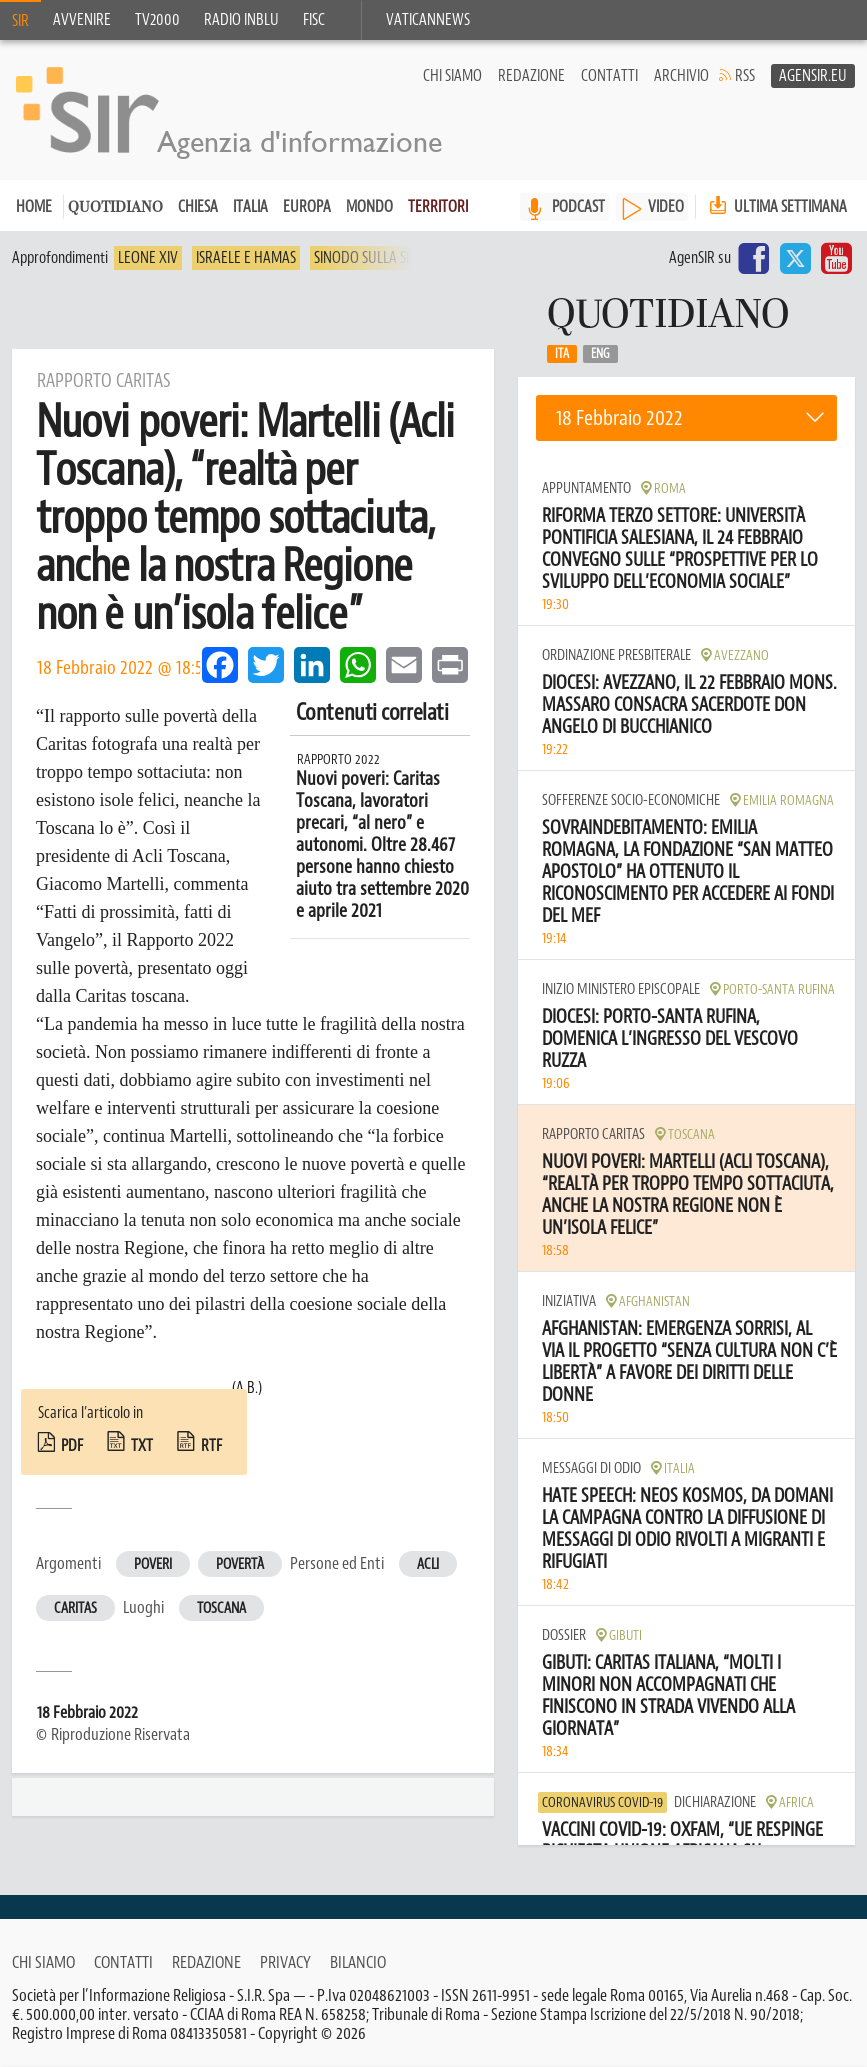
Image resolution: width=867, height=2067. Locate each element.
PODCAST (578, 207)
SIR (20, 21)
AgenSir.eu (813, 76)
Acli (428, 1564)
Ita (562, 354)
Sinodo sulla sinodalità (391, 258)
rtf (211, 1446)
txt (142, 1446)
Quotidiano (115, 208)
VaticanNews (428, 20)
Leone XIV (148, 258)
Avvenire (82, 20)
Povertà (240, 1564)
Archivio (681, 76)
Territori (438, 207)
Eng (600, 354)
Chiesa (198, 207)
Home (34, 207)
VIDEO (666, 207)
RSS (745, 76)
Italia (250, 207)
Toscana (221, 1608)
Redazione (531, 76)
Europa (307, 207)
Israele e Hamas (246, 258)
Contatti (609, 76)
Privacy (285, 1962)
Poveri (153, 1564)
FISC (314, 20)
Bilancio (358, 1962)
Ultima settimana (776, 206)
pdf (72, 1446)
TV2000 (157, 20)
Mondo (369, 207)
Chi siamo (452, 76)
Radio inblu (241, 20)
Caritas (75, 1608)
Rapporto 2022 (338, 759)
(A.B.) (247, 1388)
